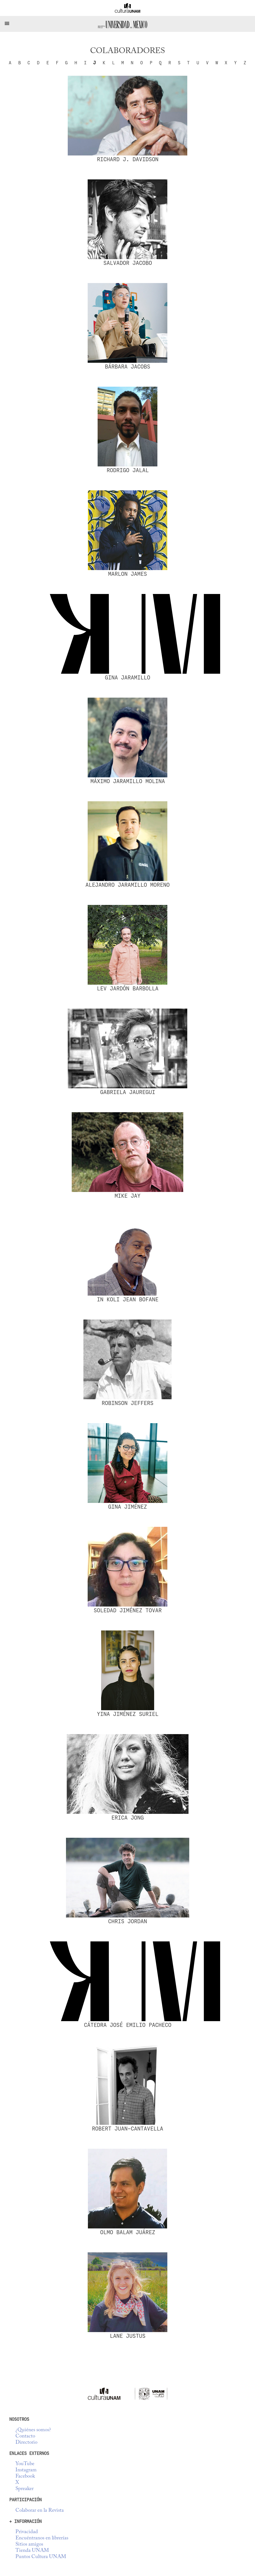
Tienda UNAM (32, 2550)
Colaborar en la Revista (39, 2510)
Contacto (25, 2436)
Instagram (26, 2470)
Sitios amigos (29, 2544)
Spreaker (24, 2489)
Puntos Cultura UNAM (40, 2557)
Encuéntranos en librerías (41, 2538)
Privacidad (26, 2532)
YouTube (24, 2464)
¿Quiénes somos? (33, 2430)
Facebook (25, 2476)
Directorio (26, 2442)
